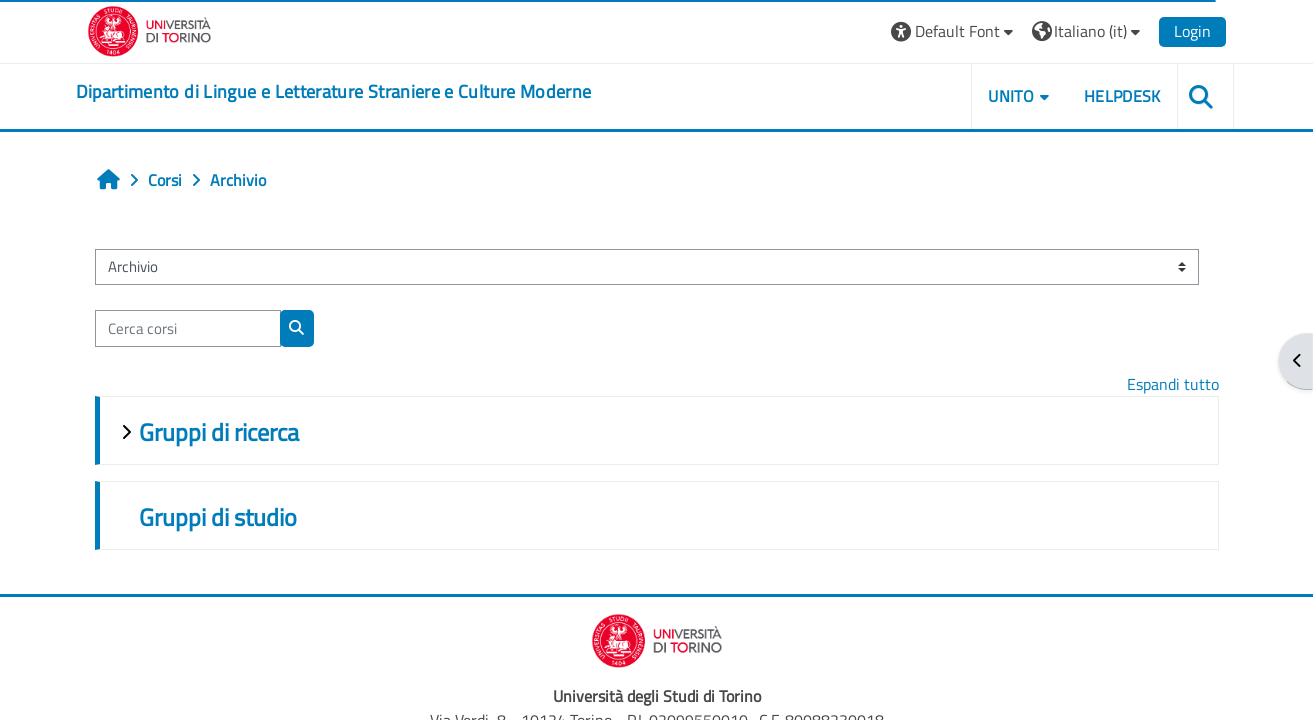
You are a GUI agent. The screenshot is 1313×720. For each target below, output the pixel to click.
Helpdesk (1122, 96)
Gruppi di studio (218, 517)
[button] (954, 31)
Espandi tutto (1173, 384)
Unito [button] (1011, 96)
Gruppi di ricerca (219, 432)
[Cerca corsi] (188, 328)
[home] (334, 92)
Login (1192, 31)
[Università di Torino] (149, 29)
